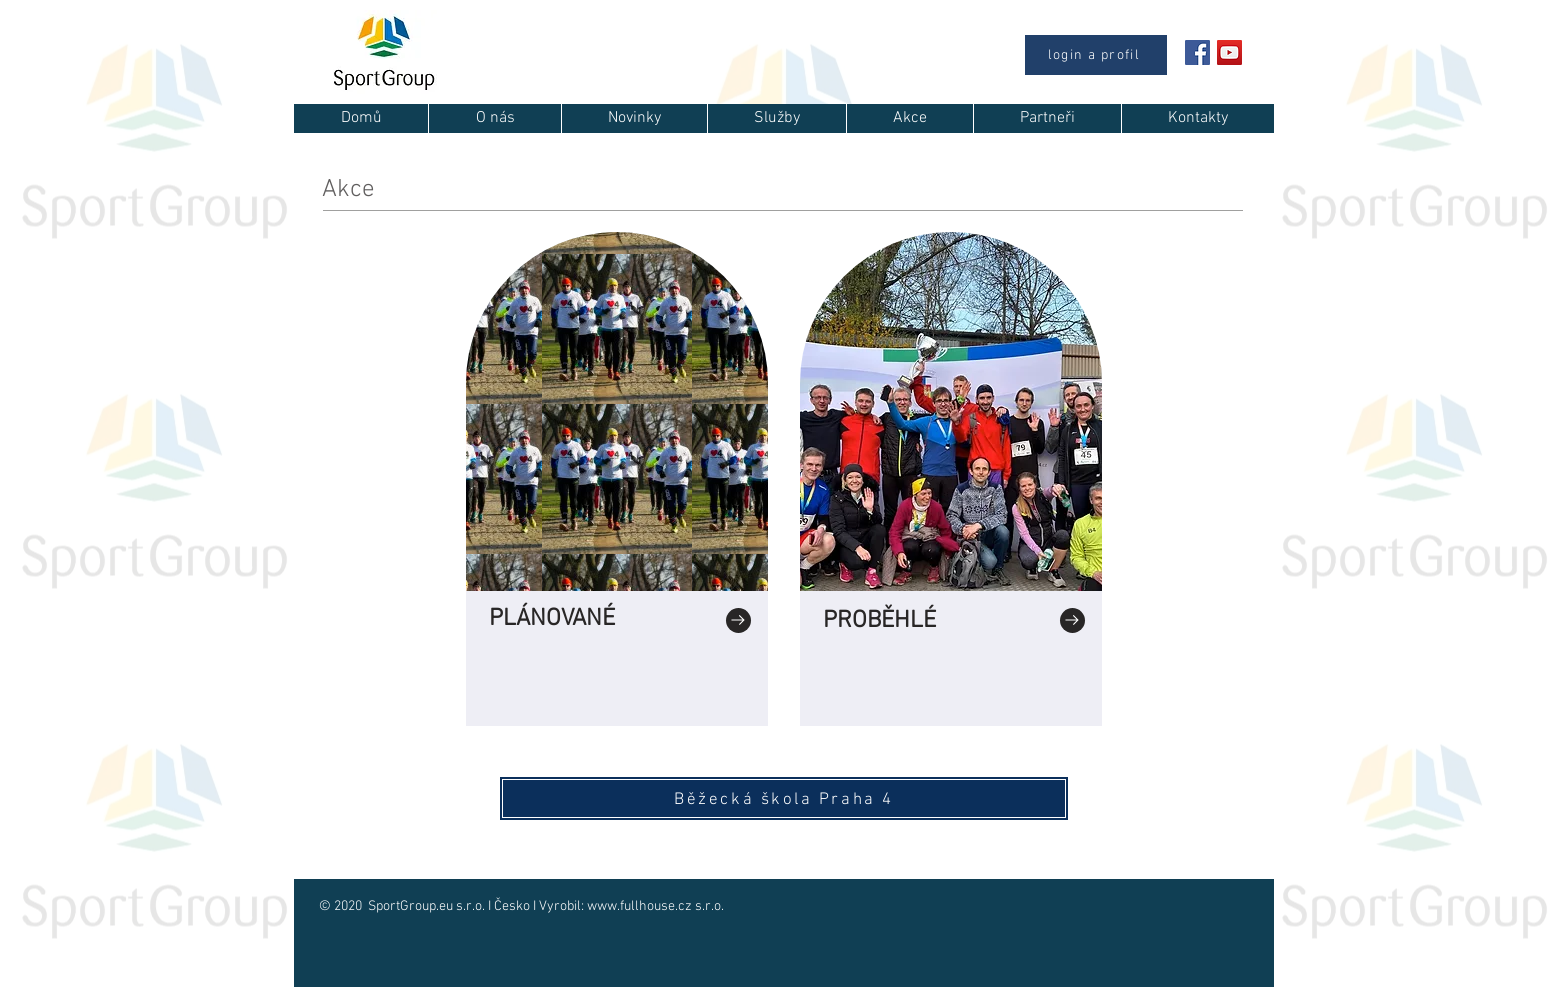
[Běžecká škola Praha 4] (784, 798)
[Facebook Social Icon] (1197, 52)
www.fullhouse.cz (639, 906)
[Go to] (738, 620)
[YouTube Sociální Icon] (1229, 52)
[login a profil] (1096, 55)
